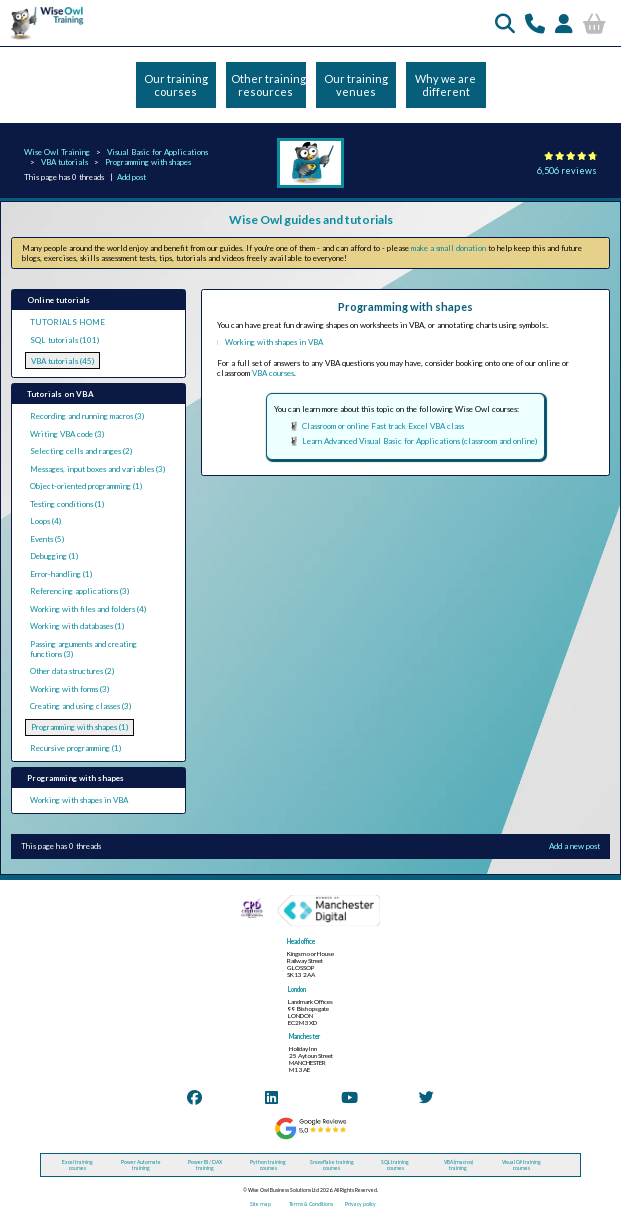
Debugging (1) (54, 556)
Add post (131, 177)
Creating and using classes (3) (80, 706)
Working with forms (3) (69, 689)
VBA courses (273, 373)
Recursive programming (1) (75, 748)
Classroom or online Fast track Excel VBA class (383, 426)
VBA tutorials (64, 162)
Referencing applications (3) (79, 591)
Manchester (304, 1036)
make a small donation (448, 248)
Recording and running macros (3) (87, 416)
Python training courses (268, 1165)
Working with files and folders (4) (88, 609)
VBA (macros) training (458, 1165)
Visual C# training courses (521, 1165)
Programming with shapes (148, 162)
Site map (260, 1204)
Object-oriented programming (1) (86, 486)
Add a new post (574, 846)
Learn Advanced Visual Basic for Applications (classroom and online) (419, 441)
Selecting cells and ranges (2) (81, 451)
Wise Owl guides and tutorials (311, 219)
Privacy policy (360, 1204)
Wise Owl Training (57, 152)
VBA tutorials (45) (62, 361)
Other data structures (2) (72, 671)
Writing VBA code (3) (67, 434)
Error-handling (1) (61, 574)
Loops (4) (45, 521)
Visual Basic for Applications (157, 152)
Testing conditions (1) (67, 504)
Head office (301, 941)
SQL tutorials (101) (64, 340)
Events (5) (47, 539)
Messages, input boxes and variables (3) (97, 469)
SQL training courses (395, 1165)
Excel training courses (77, 1165)
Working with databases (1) (77, 626)
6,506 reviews (567, 170)
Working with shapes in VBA (79, 800)
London (297, 989)
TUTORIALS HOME (67, 322)
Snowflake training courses (332, 1165)
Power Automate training (141, 1165)
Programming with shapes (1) (79, 727)
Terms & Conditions (311, 1204)
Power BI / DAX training (205, 1165)
